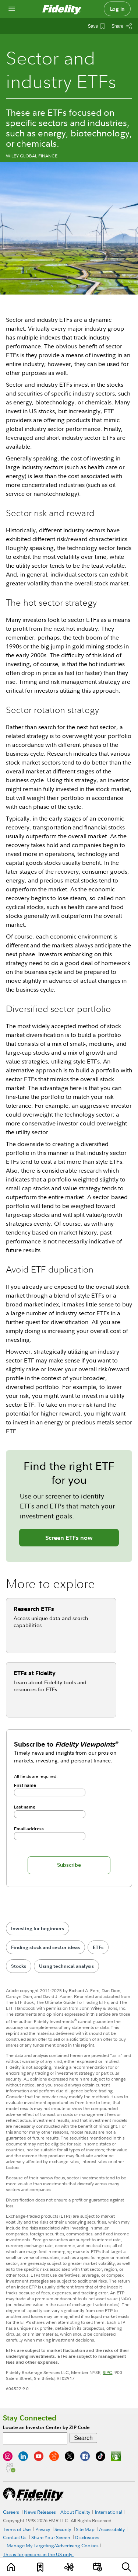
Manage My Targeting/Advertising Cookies (53, 2545)
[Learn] (11, 2567)
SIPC (107, 2372)
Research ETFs (34, 1608)
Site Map (85, 2529)
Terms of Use (17, 2529)
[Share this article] (122, 26)
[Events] (97, 2567)
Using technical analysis (66, 1966)
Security (62, 2529)
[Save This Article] (96, 26)
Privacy (42, 2529)
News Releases (40, 2512)
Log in (117, 9)
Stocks (18, 1966)
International (108, 2512)
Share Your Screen (50, 2537)
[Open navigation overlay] (12, 9)
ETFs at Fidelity (35, 1673)
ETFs (98, 1947)
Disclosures (87, 2537)
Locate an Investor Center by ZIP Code (46, 2427)
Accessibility (112, 2529)
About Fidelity (75, 2512)
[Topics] (68, 2567)
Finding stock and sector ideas (45, 1947)
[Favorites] (40, 2567)
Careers (11, 2512)
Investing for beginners (37, 1928)
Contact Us (14, 2537)
